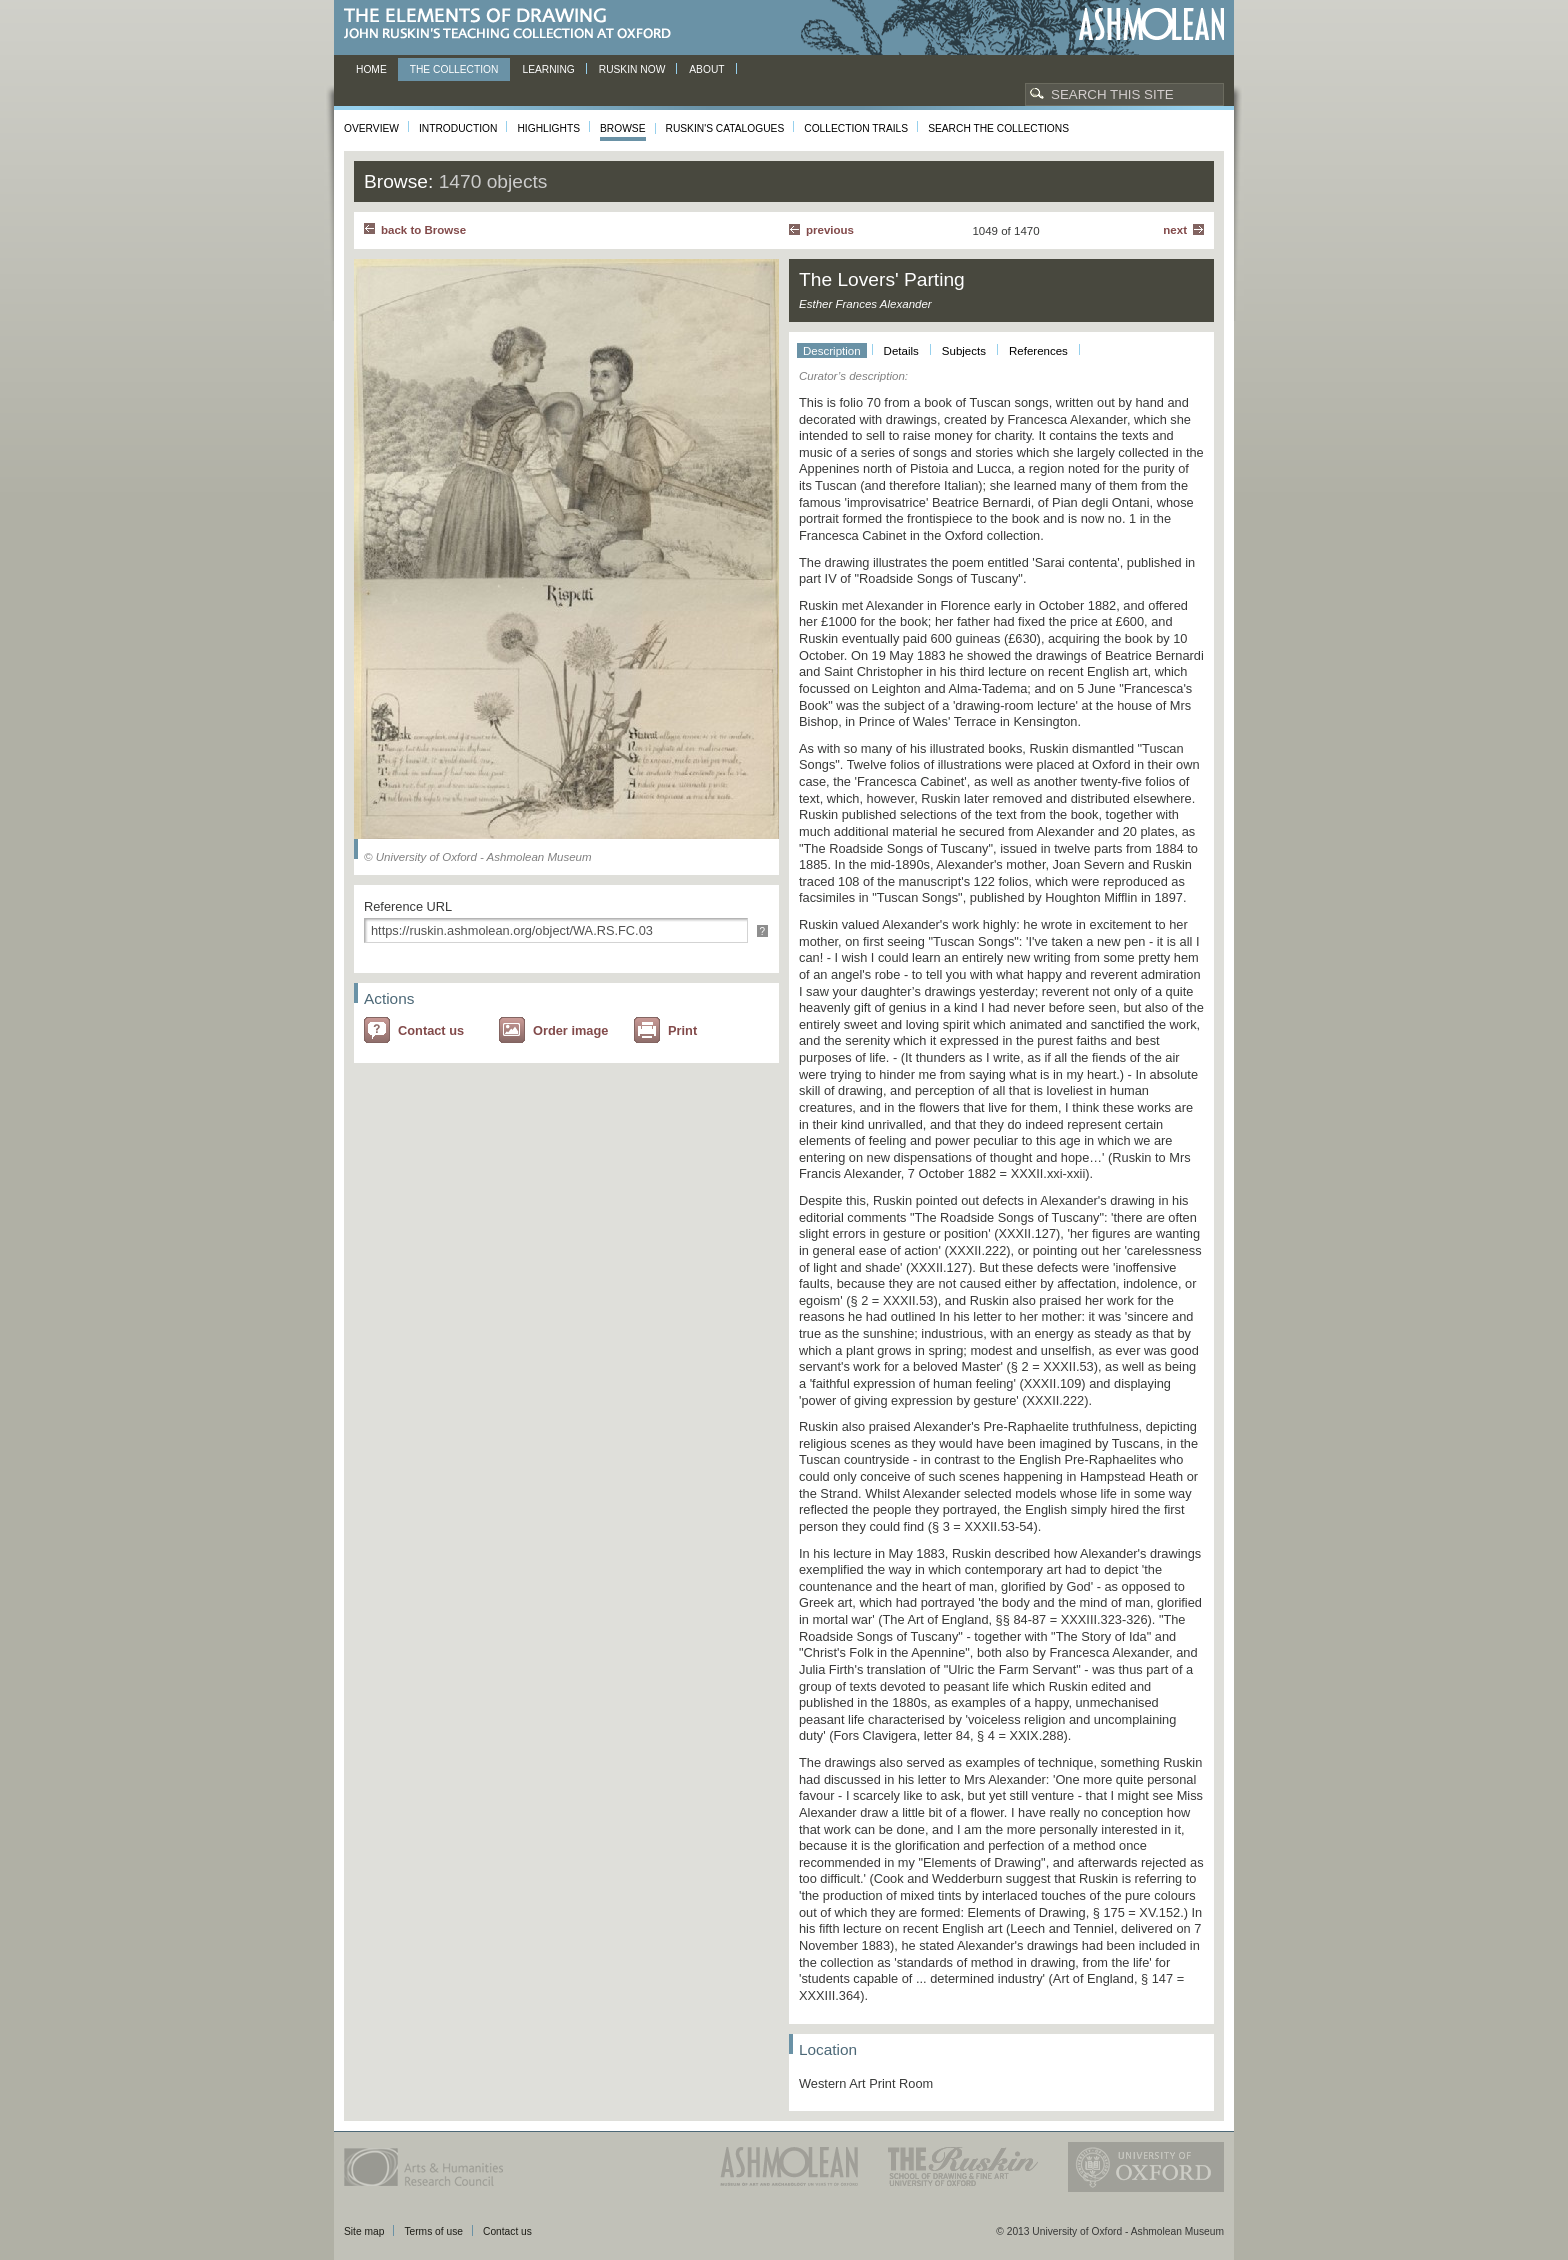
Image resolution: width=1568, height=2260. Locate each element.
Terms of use (433, 2231)
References (1038, 351)
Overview (371, 128)
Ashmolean (1151, 24)
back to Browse (423, 230)
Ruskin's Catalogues (725, 128)
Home (371, 69)
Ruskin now (632, 69)
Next (1175, 230)
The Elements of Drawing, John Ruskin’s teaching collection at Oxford (513, 24)
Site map (364, 2231)
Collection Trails (856, 128)
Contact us (431, 1030)
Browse (623, 128)
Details (901, 351)
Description (832, 351)
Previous (830, 230)
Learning (548, 69)
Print (682, 1030)
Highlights (548, 128)
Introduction (458, 128)
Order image (570, 1030)
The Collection (454, 69)
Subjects (964, 351)
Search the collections (998, 128)
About (706, 69)
